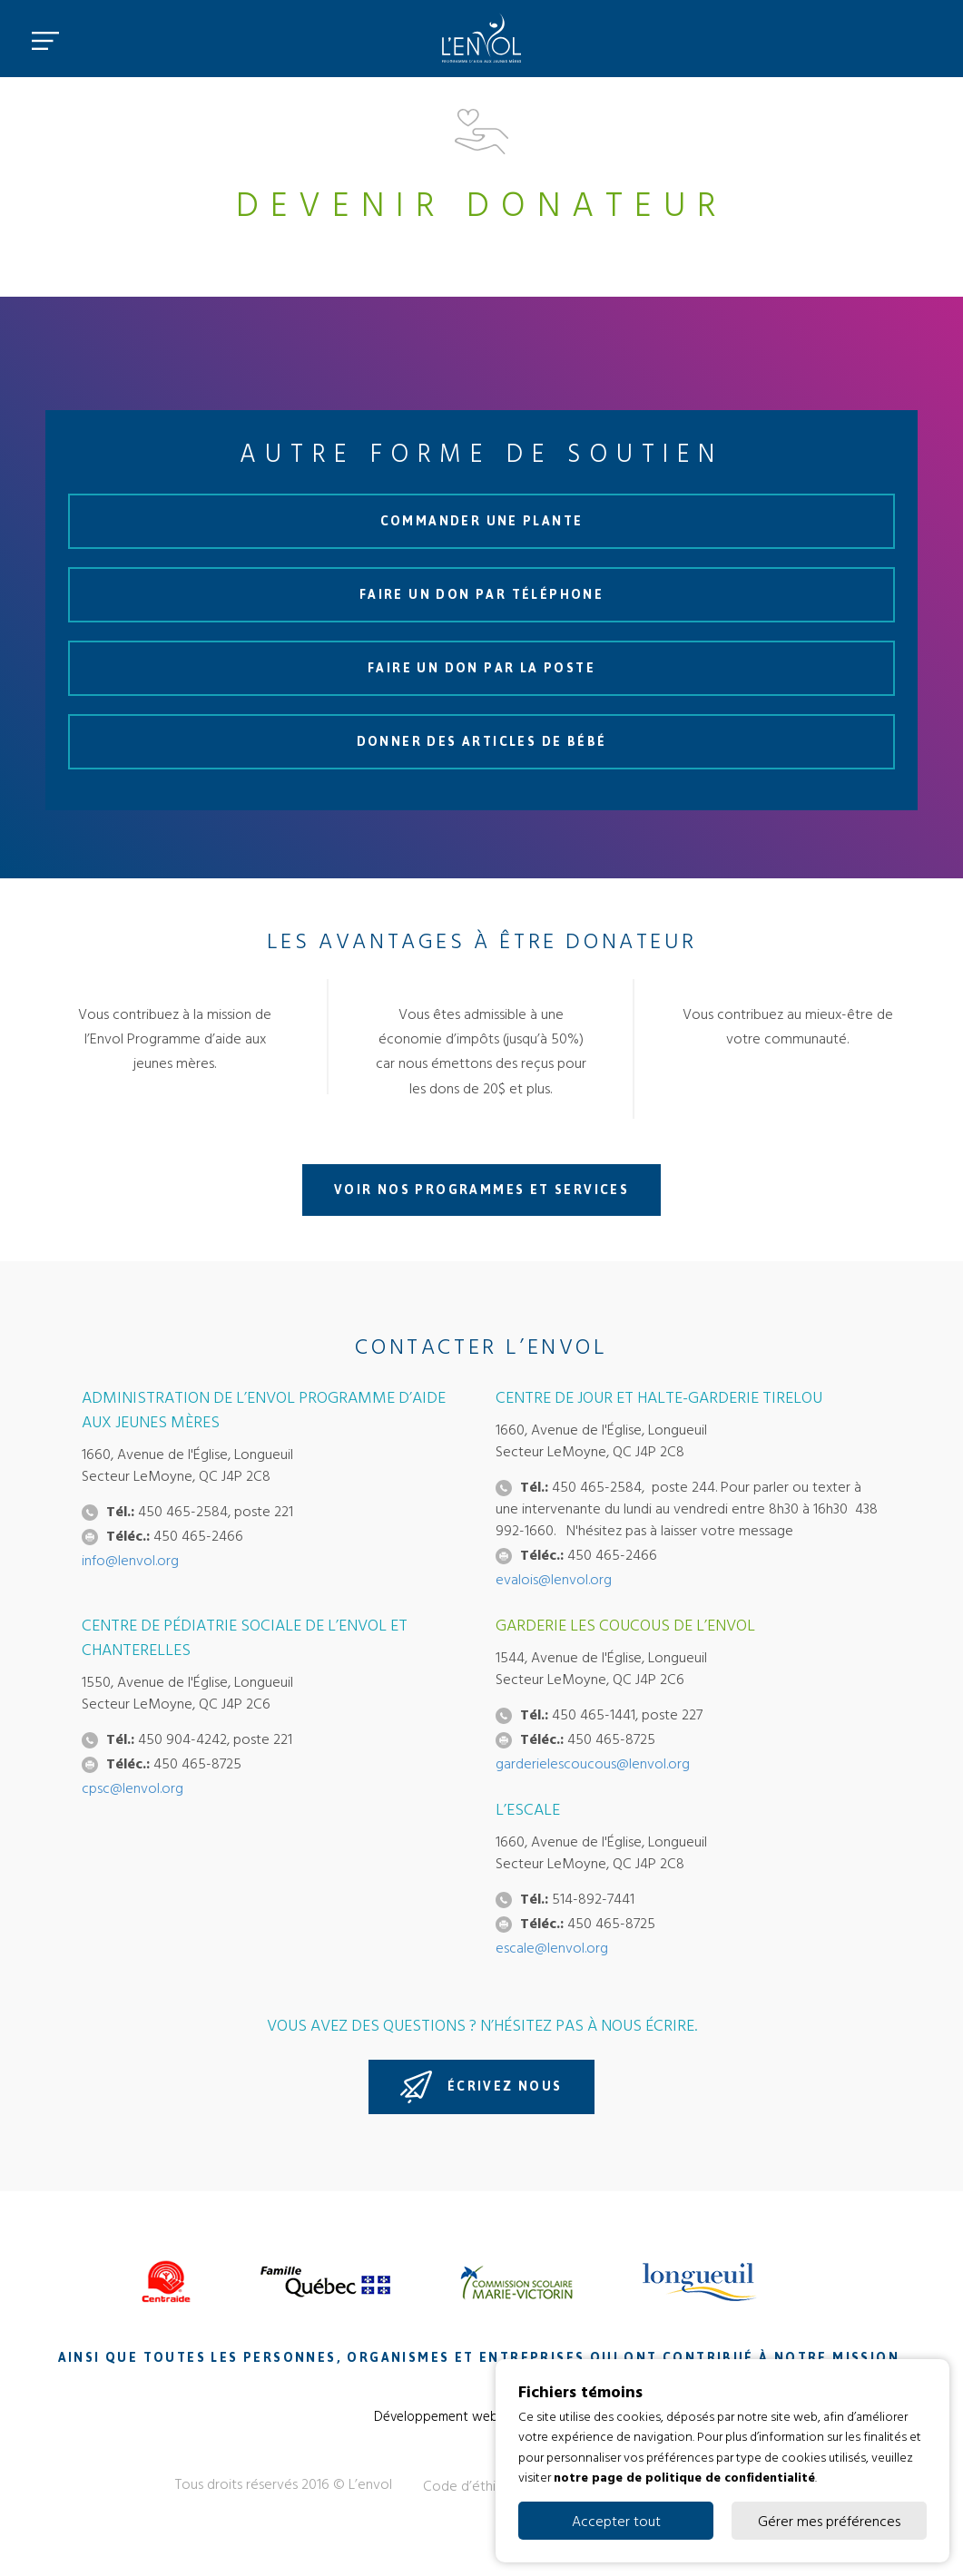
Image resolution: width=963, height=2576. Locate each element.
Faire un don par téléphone (481, 595)
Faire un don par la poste (481, 668)
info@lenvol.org (130, 1560)
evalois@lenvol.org (554, 1579)
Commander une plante (482, 521)
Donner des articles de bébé (482, 742)
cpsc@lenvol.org (132, 1787)
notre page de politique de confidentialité (684, 2476)
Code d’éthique (471, 2485)
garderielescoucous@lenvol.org (593, 1763)
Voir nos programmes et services (481, 1190)
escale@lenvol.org (552, 1947)
